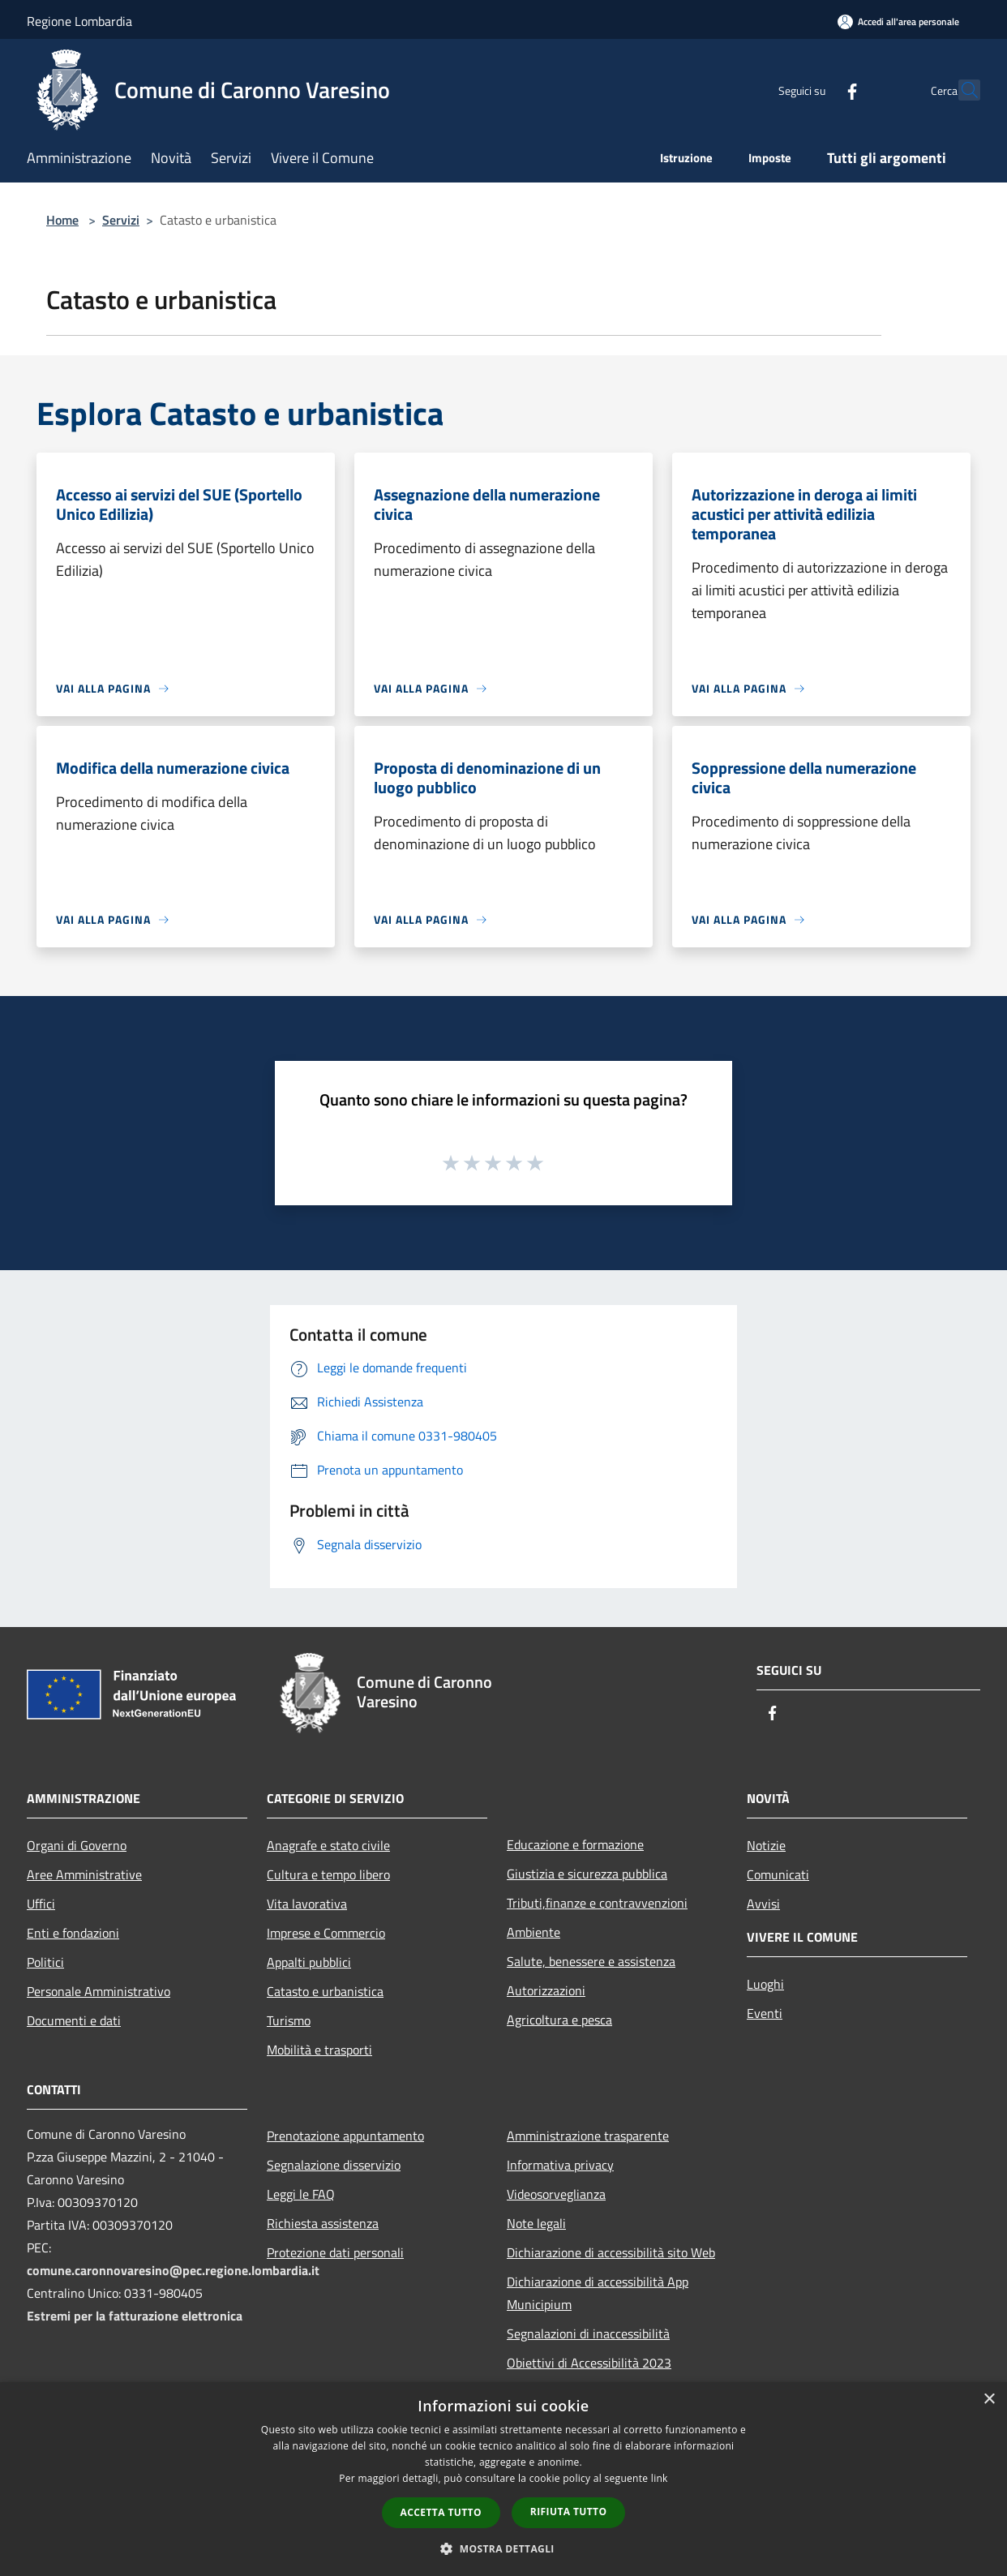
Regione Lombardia (79, 21)
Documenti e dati (74, 2020)
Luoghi (765, 1984)
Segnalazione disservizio (334, 2165)
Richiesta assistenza (323, 2223)
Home (62, 220)
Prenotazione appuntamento (345, 2135)
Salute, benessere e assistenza (591, 1961)
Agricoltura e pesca (559, 2019)
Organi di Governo (76, 1845)
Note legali (536, 2223)
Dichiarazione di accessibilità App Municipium (597, 2293)
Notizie (766, 1845)
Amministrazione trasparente (588, 2135)
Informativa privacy (560, 2165)
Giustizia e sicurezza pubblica (587, 1873)
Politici (45, 1962)
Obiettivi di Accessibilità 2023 (589, 2362)
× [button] (989, 2400)
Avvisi (763, 1903)
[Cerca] (960, 90)
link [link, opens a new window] (659, 2478)
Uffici (41, 1903)
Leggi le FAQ (301, 2194)
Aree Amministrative (84, 1874)
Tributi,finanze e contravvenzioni (597, 1903)
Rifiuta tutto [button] (568, 2511)
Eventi (764, 2013)
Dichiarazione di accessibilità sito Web (611, 2252)
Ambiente (533, 1932)
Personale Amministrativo (98, 1991)
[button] (503, 2548)
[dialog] (503, 2479)
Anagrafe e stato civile (328, 1845)
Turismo (289, 2020)
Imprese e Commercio (326, 1933)
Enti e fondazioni (73, 1933)
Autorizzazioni (546, 1990)
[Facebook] (816, 90)
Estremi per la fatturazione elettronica (134, 2315)
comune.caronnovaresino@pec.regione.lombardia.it (173, 2270)
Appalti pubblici (309, 1962)
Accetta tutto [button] (441, 2512)
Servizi (120, 220)
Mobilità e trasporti (319, 2049)
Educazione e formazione (575, 1844)
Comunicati (778, 1874)
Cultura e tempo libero (328, 1874)
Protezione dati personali (335, 2252)
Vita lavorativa (307, 1903)
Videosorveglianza (556, 2194)
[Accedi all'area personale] (898, 21)
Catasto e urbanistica (325, 1991)
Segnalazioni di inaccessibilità (588, 2333)
